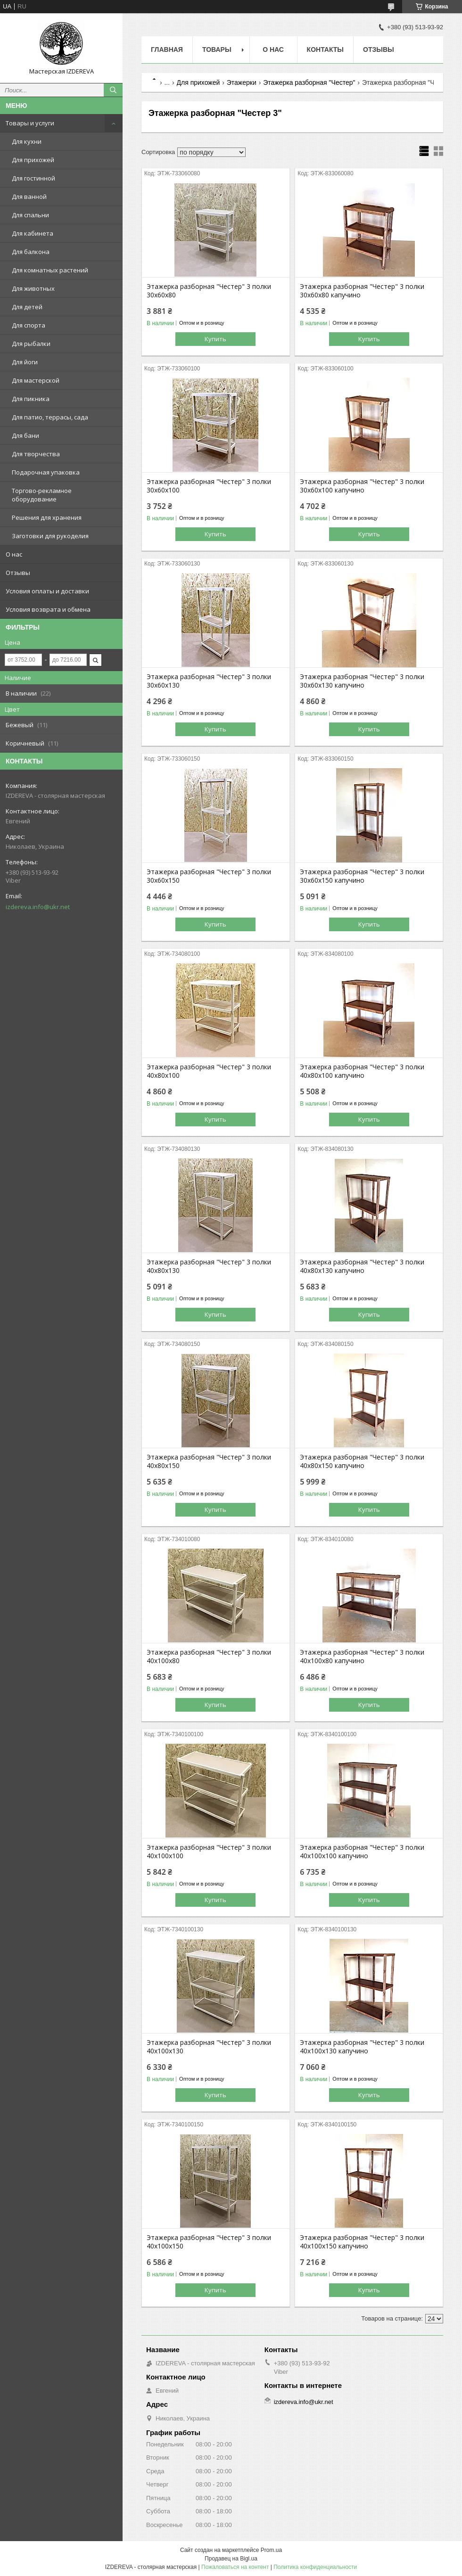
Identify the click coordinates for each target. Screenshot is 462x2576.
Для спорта (28, 325)
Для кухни (26, 141)
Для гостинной (33, 178)
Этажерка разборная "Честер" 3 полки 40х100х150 (209, 2241)
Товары (216, 49)
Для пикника (31, 398)
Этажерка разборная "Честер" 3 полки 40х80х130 (209, 1266)
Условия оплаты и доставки (47, 591)
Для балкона (31, 251)
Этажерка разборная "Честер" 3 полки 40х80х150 (209, 1461)
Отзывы (18, 572)
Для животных (33, 288)
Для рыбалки (31, 343)
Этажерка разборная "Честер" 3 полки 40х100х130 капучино (362, 2046)
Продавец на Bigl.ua (231, 2558)
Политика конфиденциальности (315, 2567)
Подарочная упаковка (46, 472)
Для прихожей (33, 160)
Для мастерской (35, 380)
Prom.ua (271, 2550)
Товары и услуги (30, 123)
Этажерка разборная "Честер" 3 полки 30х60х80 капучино (362, 290)
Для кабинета (32, 233)
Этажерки (241, 82)
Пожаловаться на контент (235, 2567)
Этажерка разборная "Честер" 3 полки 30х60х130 (209, 681)
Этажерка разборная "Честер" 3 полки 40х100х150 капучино (362, 2241)
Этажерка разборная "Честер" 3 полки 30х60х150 (209, 876)
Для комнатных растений (50, 270)
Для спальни (30, 215)
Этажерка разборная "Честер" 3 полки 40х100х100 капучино (362, 1851)
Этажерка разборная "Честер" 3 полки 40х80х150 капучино (362, 1461)
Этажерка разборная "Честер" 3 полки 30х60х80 (209, 290)
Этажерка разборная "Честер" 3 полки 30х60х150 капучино (362, 876)
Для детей (27, 307)
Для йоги (25, 362)
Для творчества (36, 454)
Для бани (25, 435)
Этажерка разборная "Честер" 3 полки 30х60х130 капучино (362, 681)
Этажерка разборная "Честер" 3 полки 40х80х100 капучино (362, 1071)
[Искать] (113, 90)
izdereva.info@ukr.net (38, 906)
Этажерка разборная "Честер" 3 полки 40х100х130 (209, 2046)
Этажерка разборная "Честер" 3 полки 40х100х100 (209, 1851)
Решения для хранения (47, 517)
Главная (167, 49)
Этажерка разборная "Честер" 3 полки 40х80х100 (209, 1071)
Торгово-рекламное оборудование (42, 494)
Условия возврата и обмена (48, 609)
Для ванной (29, 196)
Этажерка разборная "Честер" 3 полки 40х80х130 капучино (362, 1266)
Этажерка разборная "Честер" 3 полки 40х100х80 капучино (362, 1656)
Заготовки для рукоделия (50, 536)
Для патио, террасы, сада (50, 417)
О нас (14, 554)
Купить (215, 339)
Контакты (325, 49)
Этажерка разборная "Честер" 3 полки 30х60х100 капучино (362, 485)
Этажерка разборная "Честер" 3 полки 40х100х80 (209, 1656)
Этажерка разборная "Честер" (309, 82)
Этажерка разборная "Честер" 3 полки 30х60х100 (209, 485)
